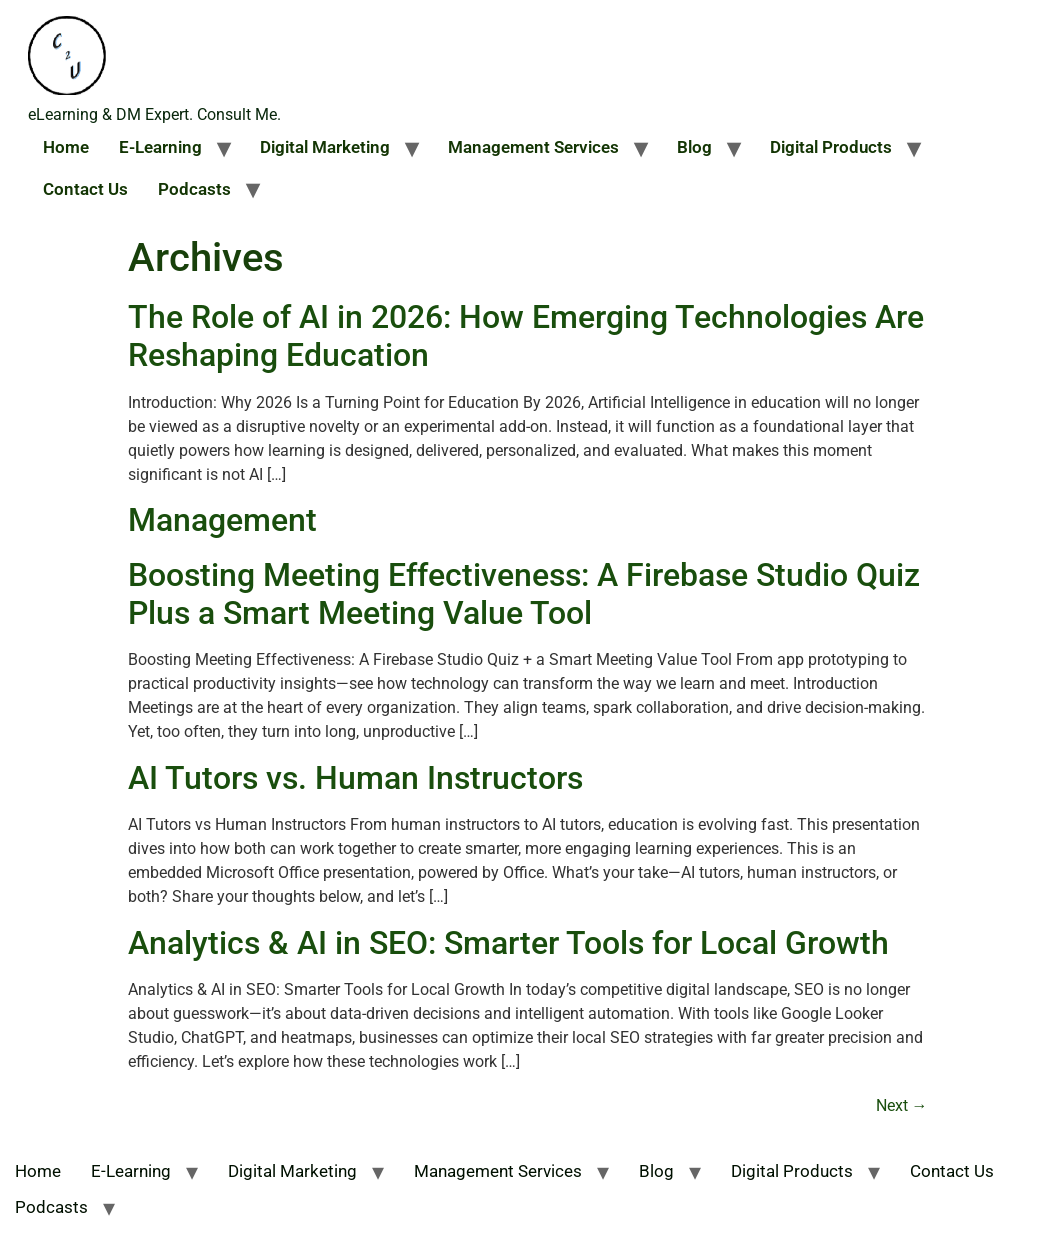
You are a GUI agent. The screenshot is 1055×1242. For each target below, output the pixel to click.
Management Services (533, 147)
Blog (694, 147)
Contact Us (85, 189)
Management (222, 520)
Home (66, 147)
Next (902, 1105)
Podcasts (194, 189)
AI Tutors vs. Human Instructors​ (355, 778)
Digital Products (831, 147)
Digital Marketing (325, 147)
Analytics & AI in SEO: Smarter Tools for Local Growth (508, 943)
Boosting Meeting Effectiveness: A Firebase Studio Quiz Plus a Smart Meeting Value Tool (524, 594)
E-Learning (160, 147)
